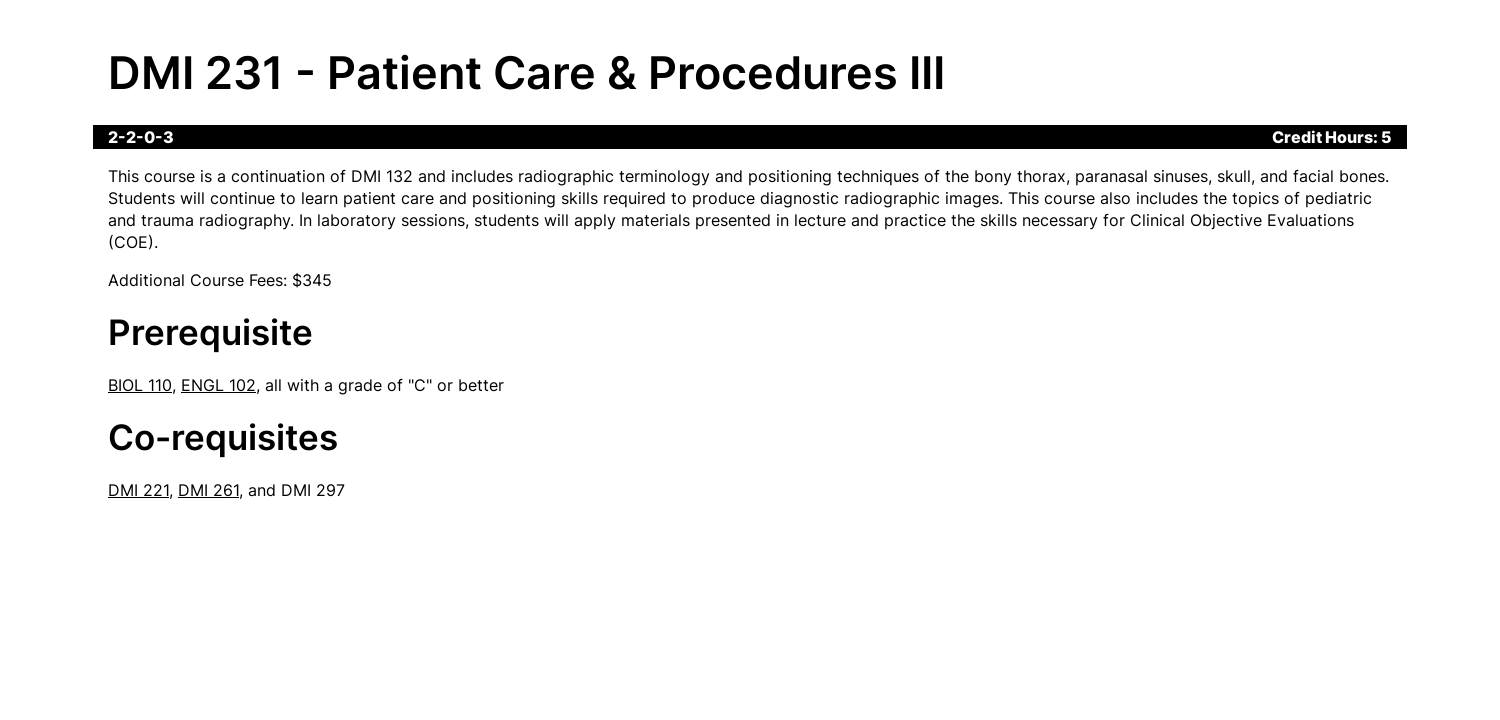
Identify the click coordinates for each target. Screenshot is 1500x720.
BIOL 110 (140, 385)
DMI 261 (208, 490)
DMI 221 (138, 490)
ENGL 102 (218, 385)
